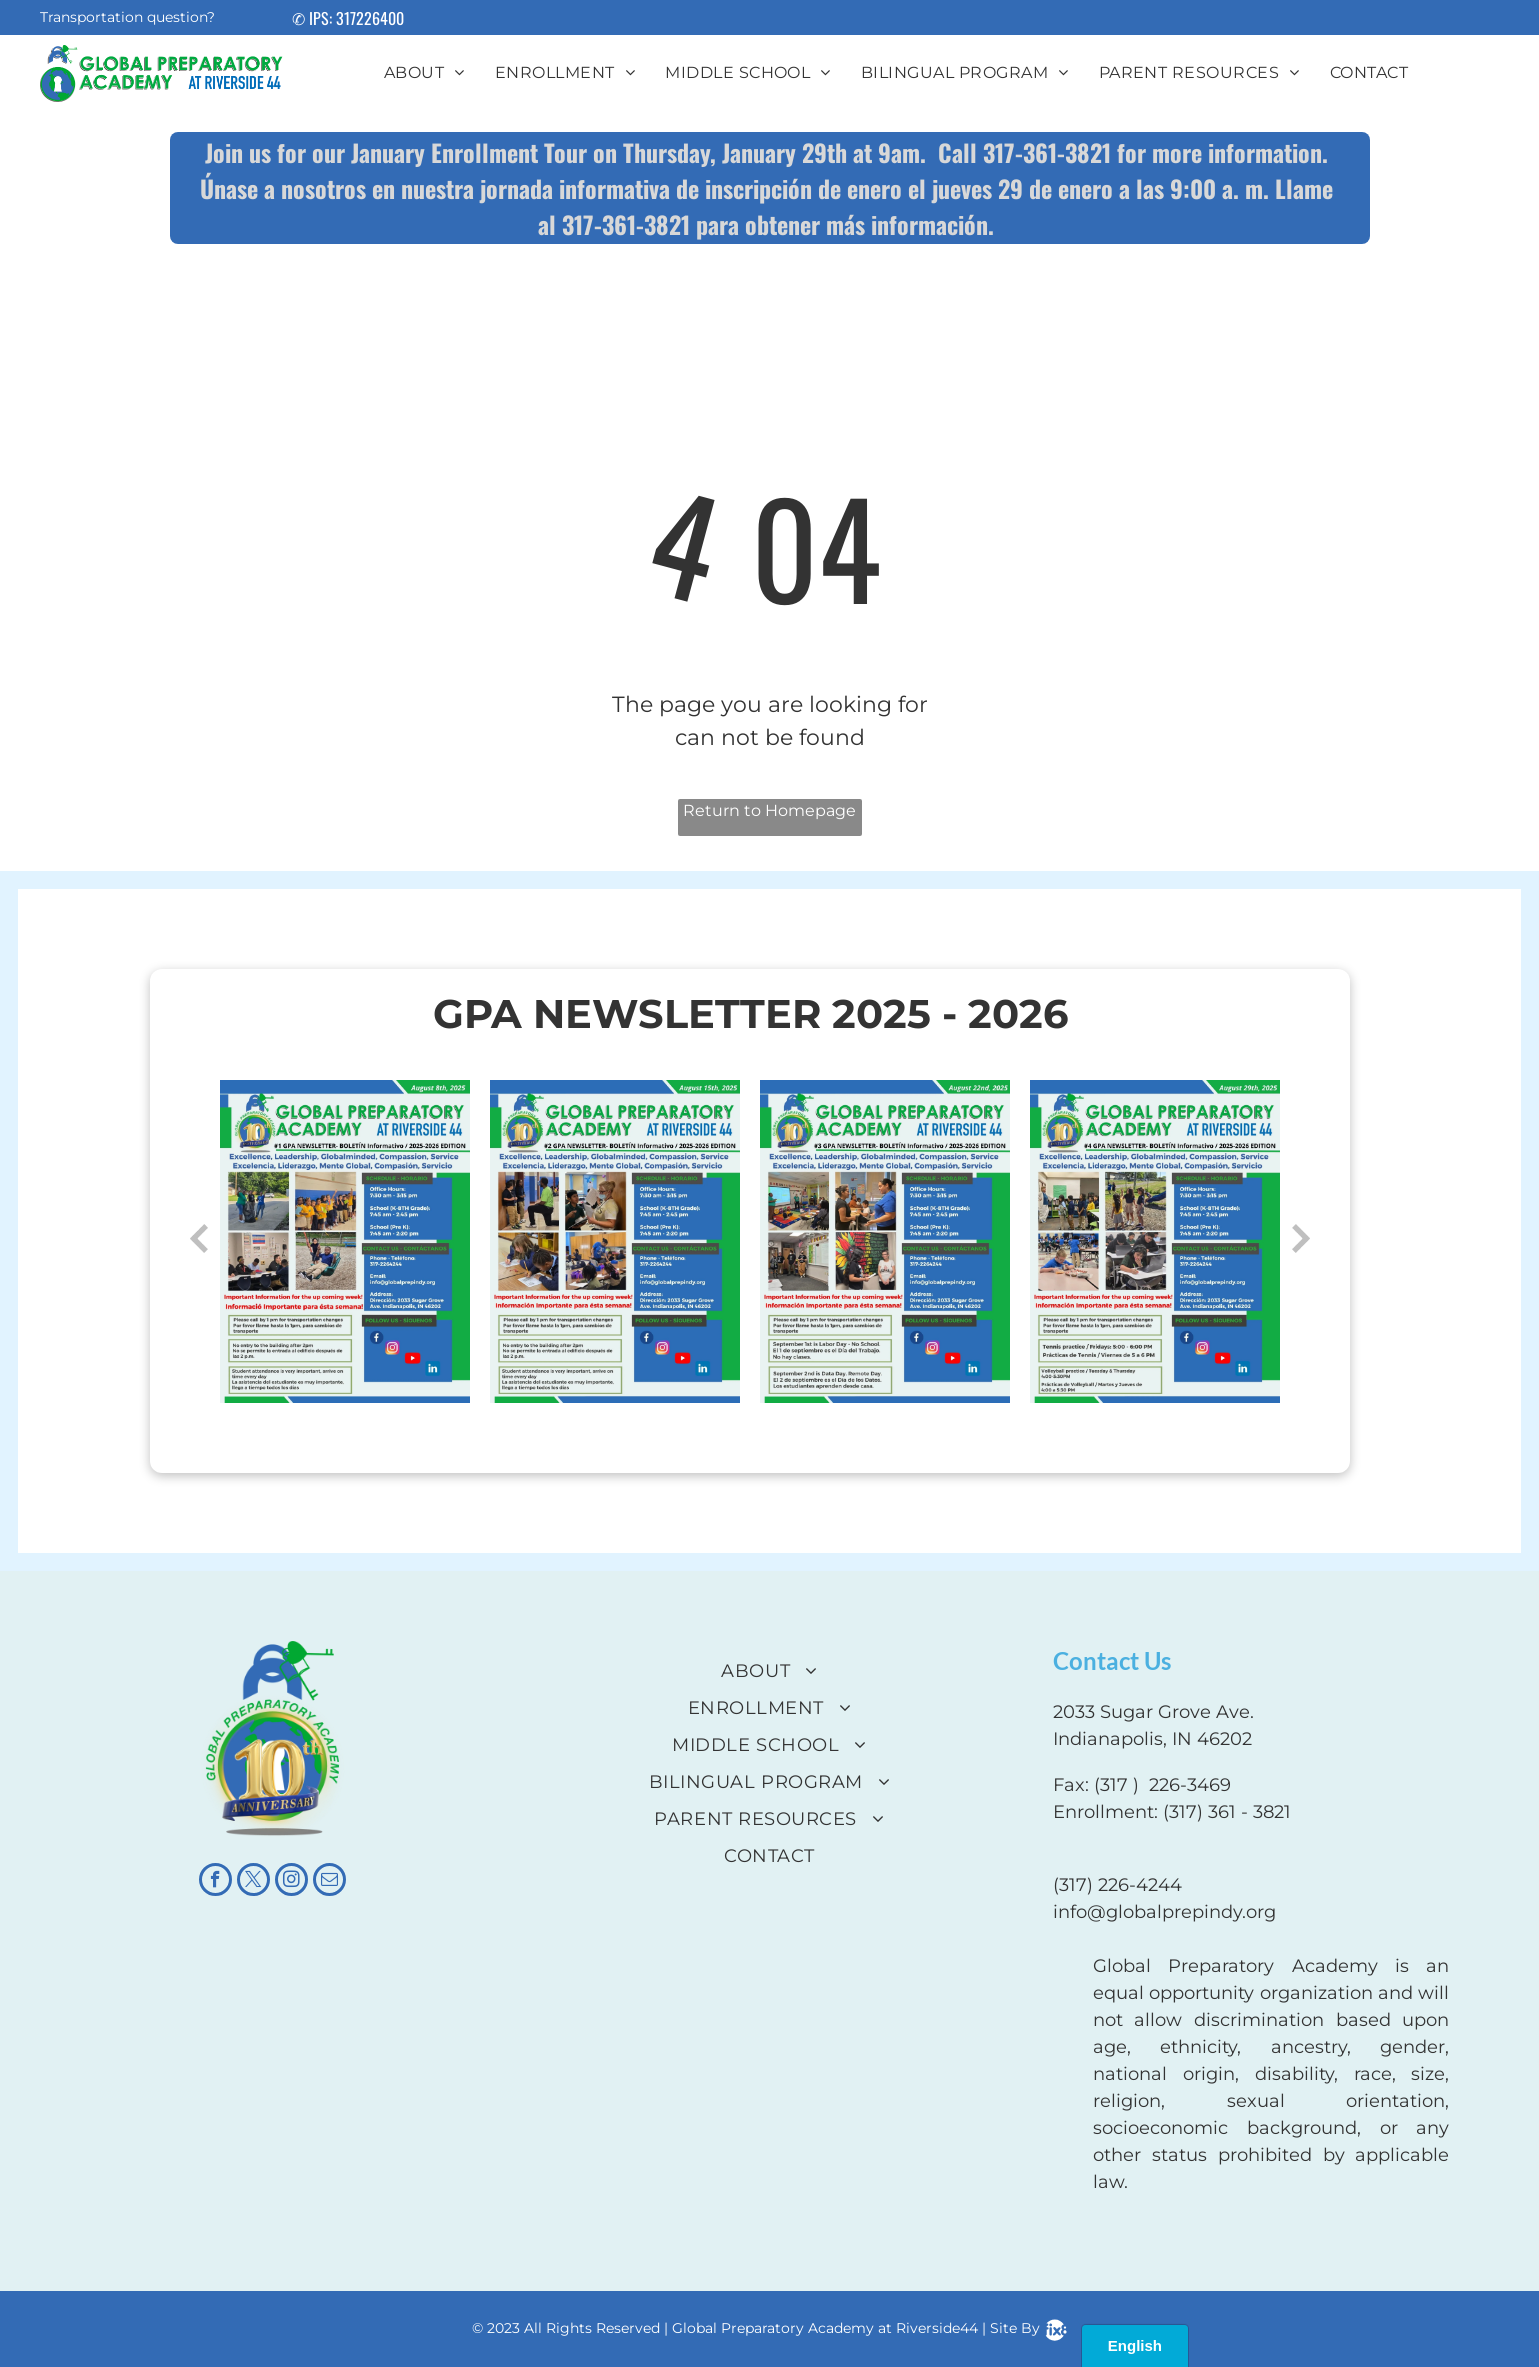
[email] (329, 1882)
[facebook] (215, 1882)
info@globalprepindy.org (1164, 1912)
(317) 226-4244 (1117, 1885)
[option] (345, 1242)
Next (1301, 1239)
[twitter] (253, 1882)
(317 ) (1116, 1785)
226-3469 (1190, 1785)
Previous (199, 1239)
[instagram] (291, 1882)
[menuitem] (424, 73)
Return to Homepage (769, 810)
